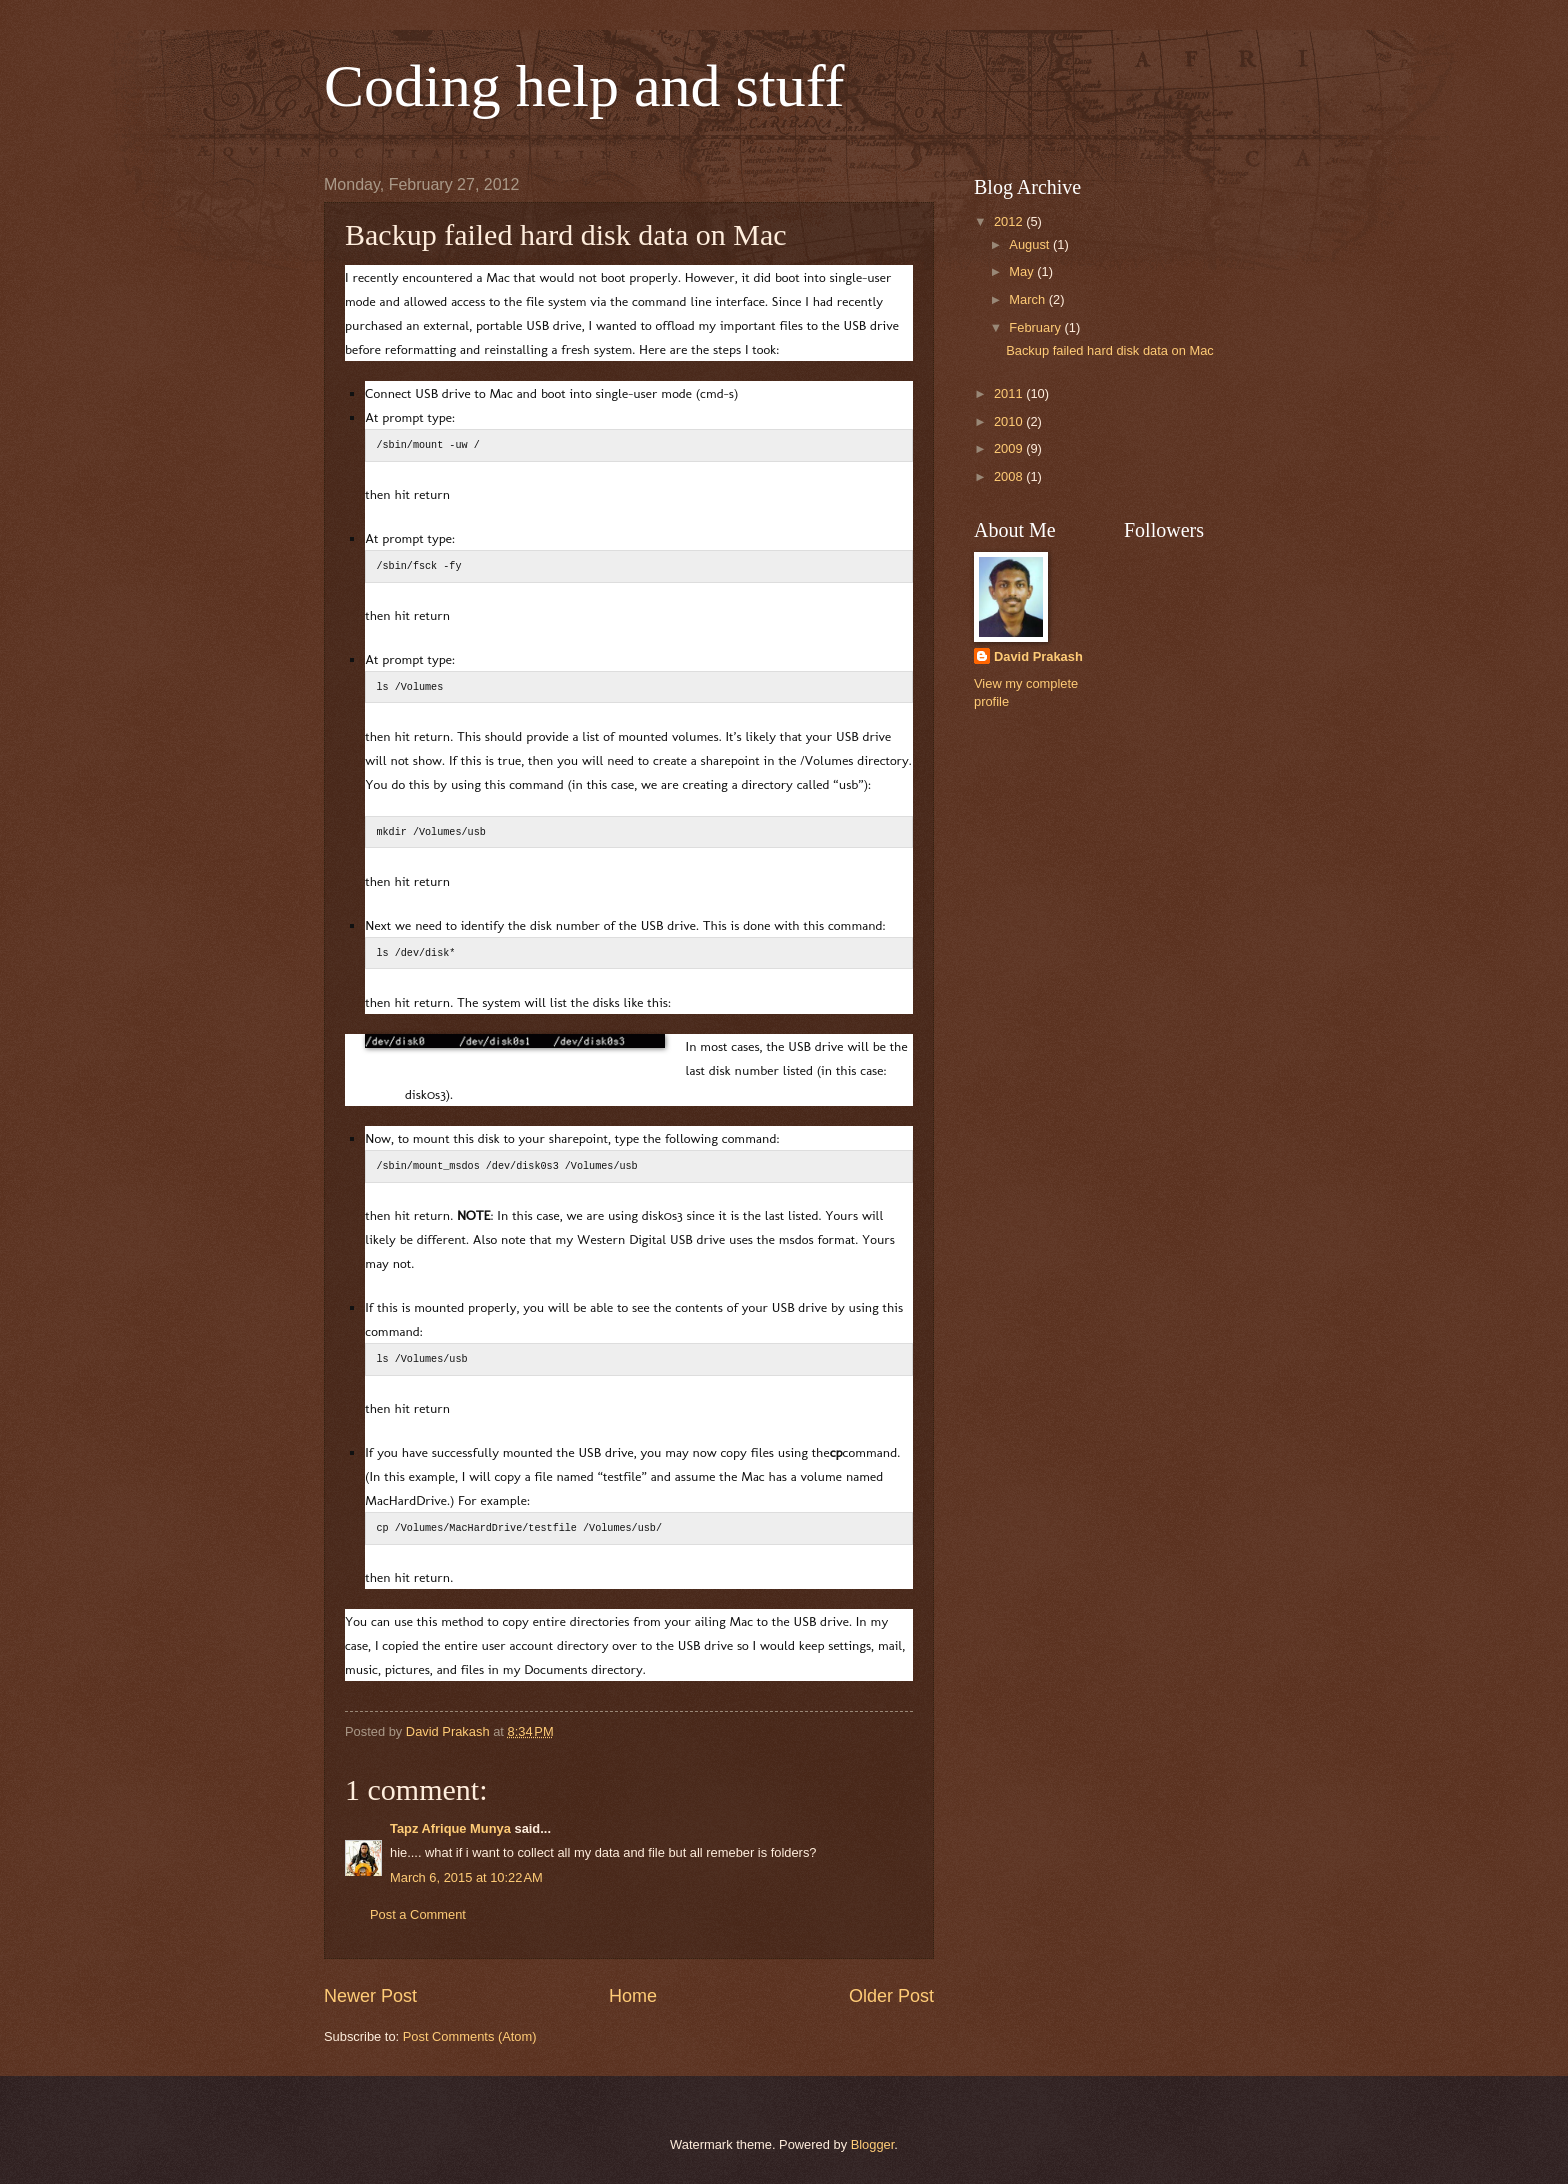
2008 (1010, 476)
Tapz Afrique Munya (450, 1828)
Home (633, 1996)
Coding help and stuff (584, 86)
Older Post (891, 1996)
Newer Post (370, 1996)
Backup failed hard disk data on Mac (1110, 350)
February (1036, 327)
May (1023, 271)
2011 (1010, 393)
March (1028, 299)
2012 (1010, 221)
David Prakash (1038, 656)
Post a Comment (418, 1914)
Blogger (873, 2144)
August (1031, 244)
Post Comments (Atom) (470, 2036)
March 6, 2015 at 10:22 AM (466, 1877)
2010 (1010, 421)
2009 (1010, 448)
